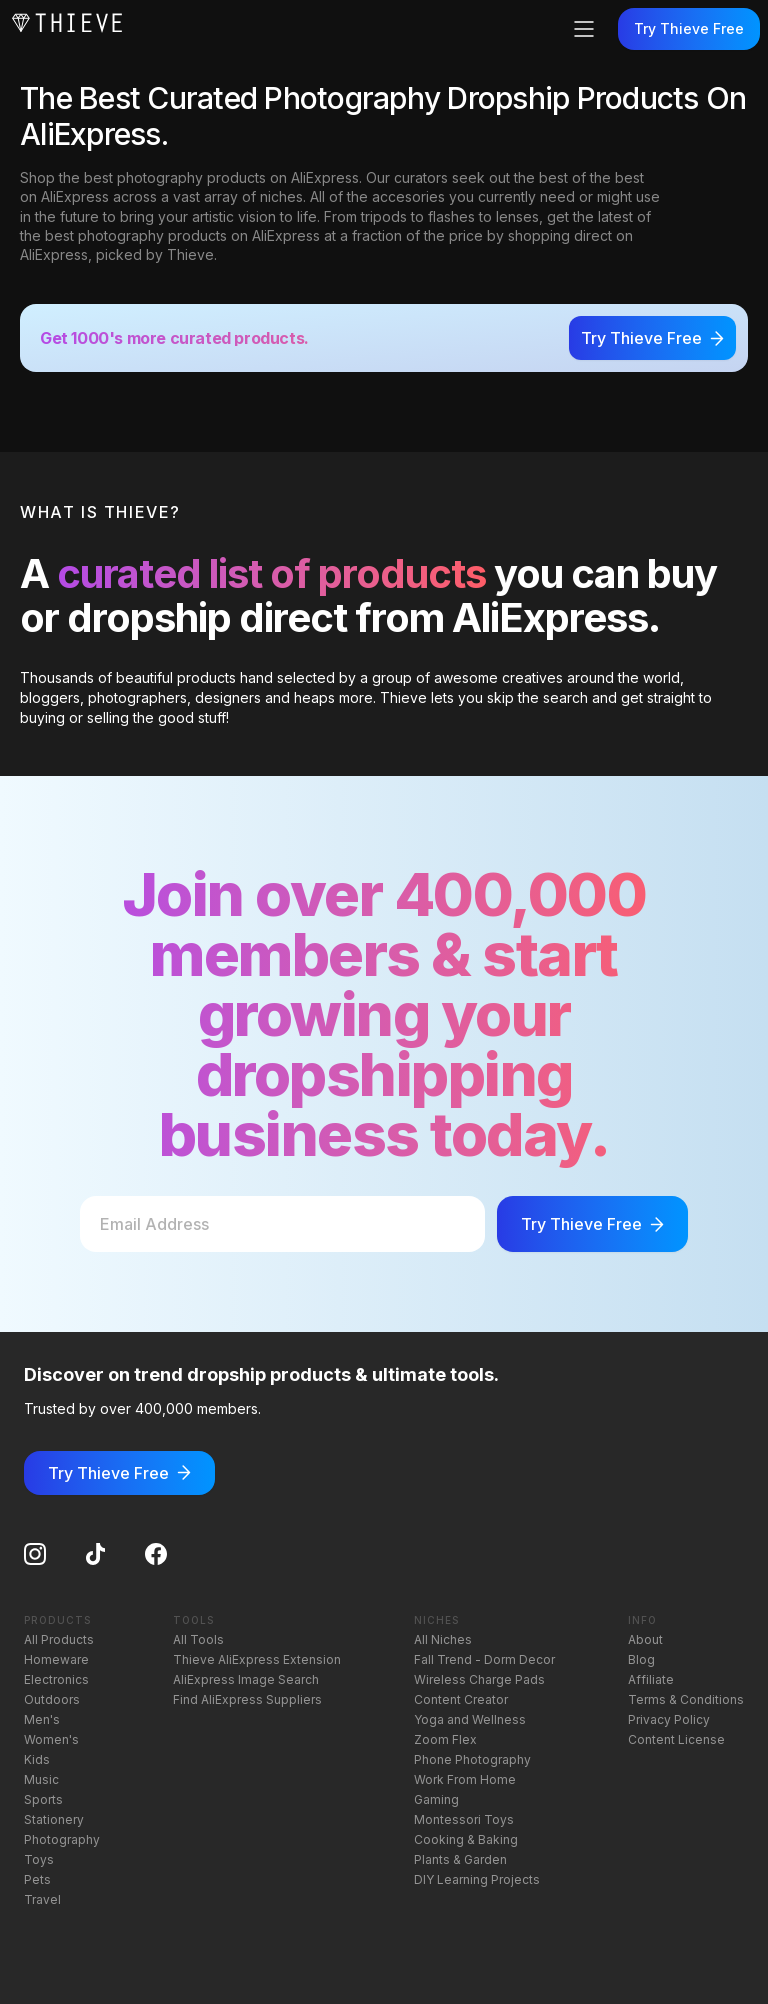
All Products (59, 1639)
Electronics (56, 1679)
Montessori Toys (464, 1819)
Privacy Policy (669, 1719)
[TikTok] (95, 1554)
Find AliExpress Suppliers (247, 1699)
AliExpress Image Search (246, 1679)
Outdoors (52, 1699)
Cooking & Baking (466, 1839)
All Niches (443, 1639)
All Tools (198, 1639)
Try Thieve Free (689, 28)
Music (41, 1779)
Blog (641, 1659)
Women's (51, 1739)
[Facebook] (156, 1554)
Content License (676, 1739)
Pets (37, 1879)
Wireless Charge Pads (479, 1679)
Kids (37, 1759)
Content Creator (461, 1699)
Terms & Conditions (686, 1699)
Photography (62, 1839)
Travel (42, 1899)
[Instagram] (35, 1554)
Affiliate (651, 1679)
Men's (42, 1719)
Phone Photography (472, 1759)
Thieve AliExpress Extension (257, 1659)
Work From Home (465, 1779)
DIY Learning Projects (477, 1879)
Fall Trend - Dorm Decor (484, 1659)
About (645, 1639)
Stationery (54, 1819)
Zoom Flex (445, 1739)
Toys (39, 1859)
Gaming (436, 1799)
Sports (43, 1799)
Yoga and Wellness (470, 1719)
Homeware (56, 1659)
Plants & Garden (460, 1859)
